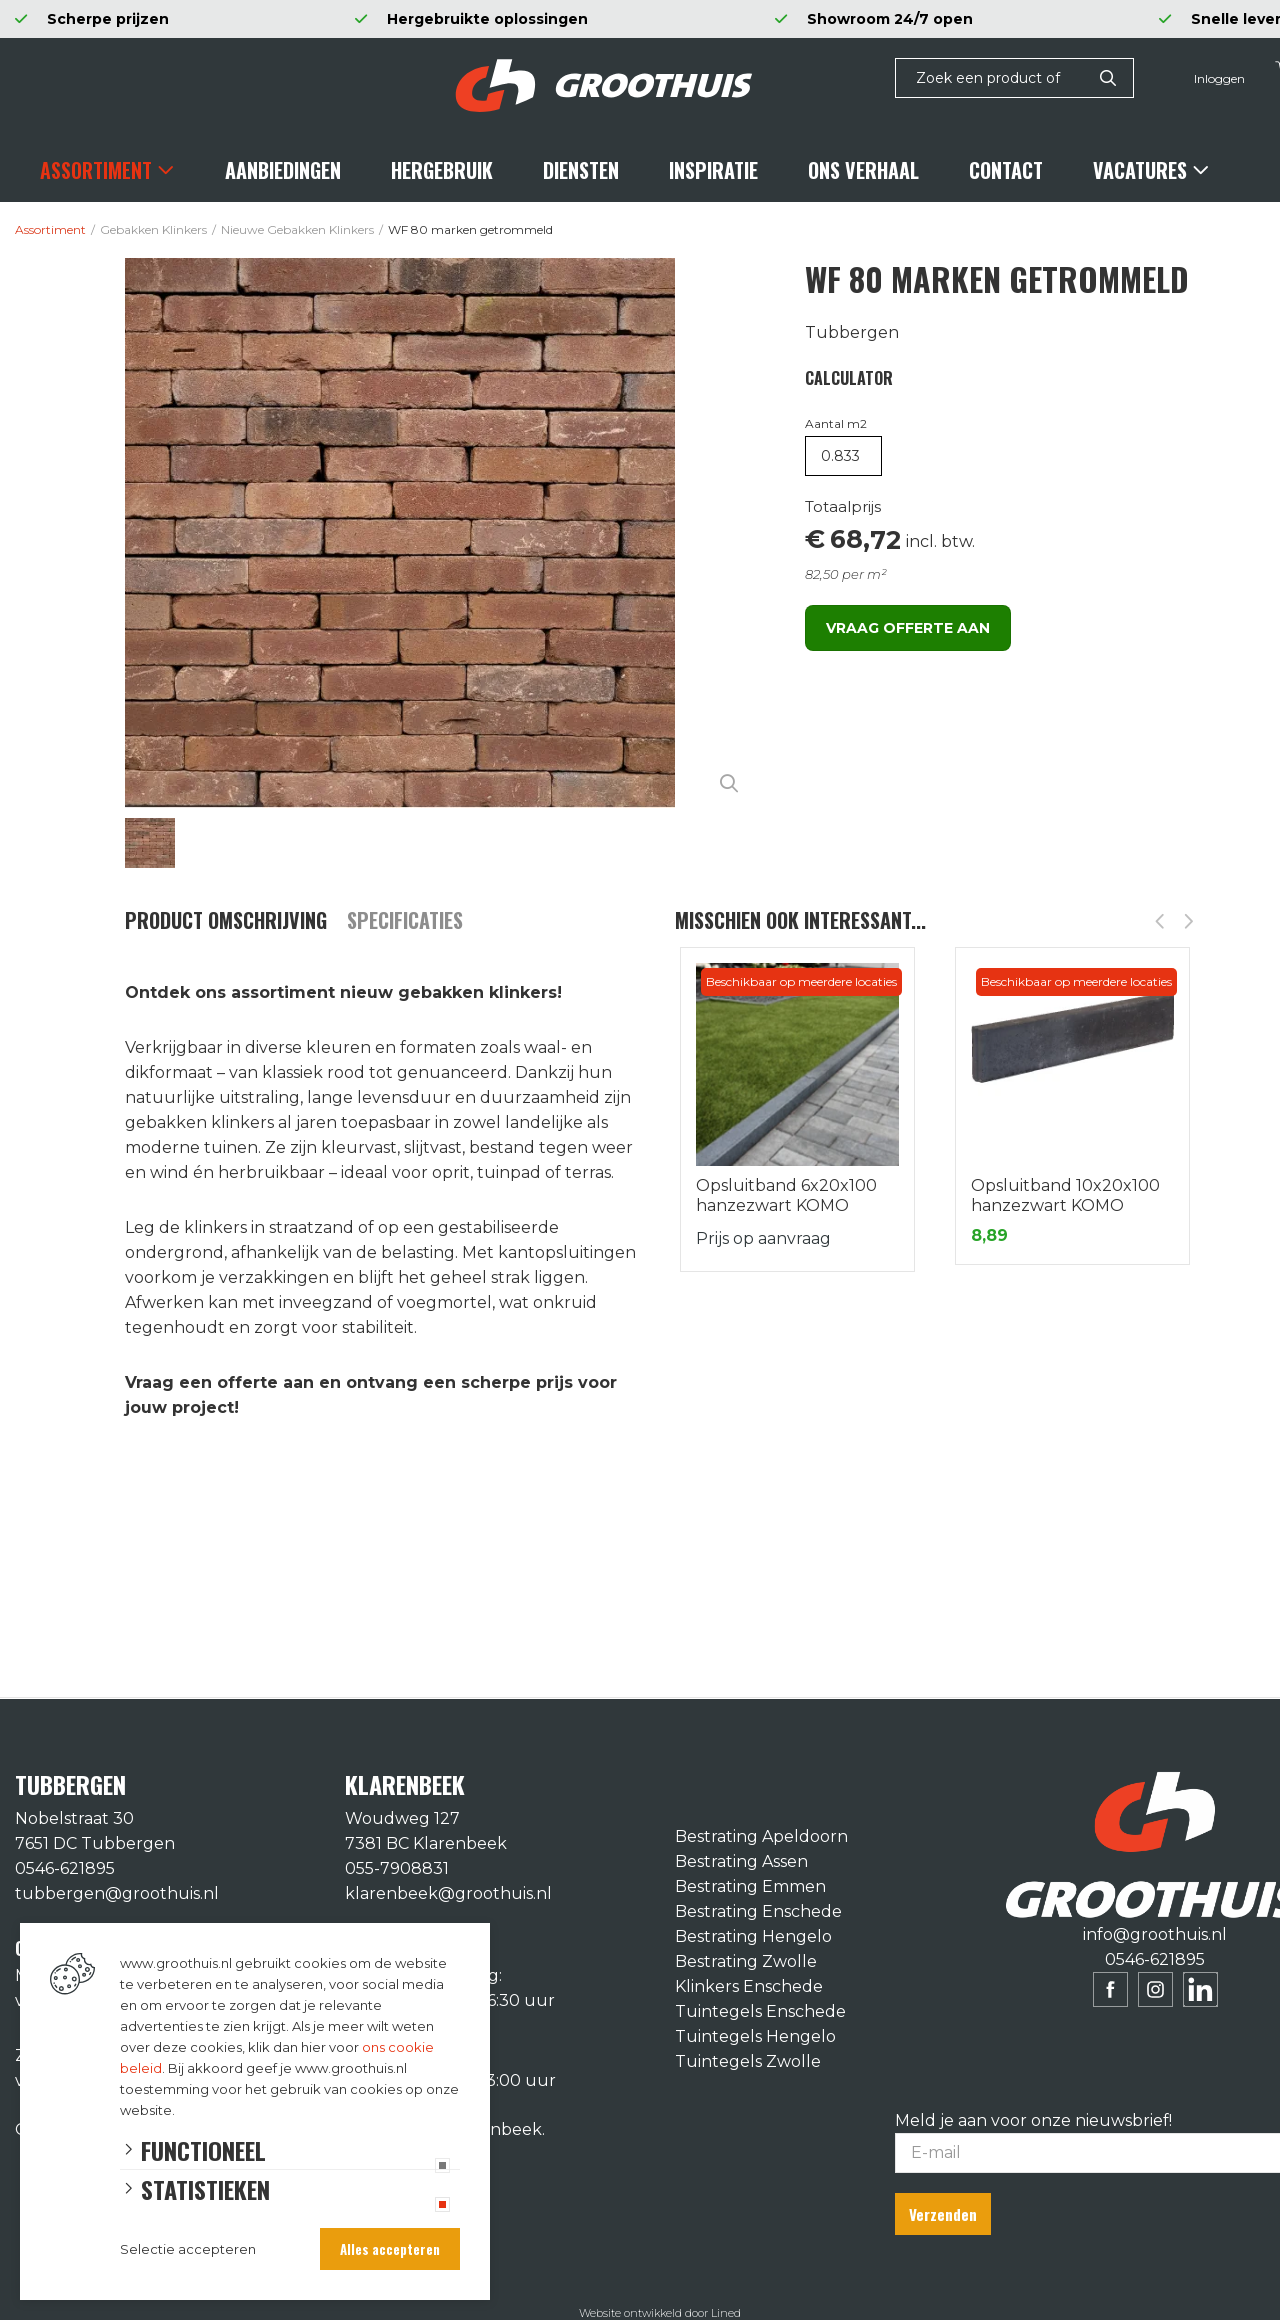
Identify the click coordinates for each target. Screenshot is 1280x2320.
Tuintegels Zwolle (748, 2061)
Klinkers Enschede (749, 1986)
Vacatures (1140, 170)
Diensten (581, 170)
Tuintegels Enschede (760, 2011)
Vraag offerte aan (908, 628)
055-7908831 (397, 1868)
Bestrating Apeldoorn (761, 1836)
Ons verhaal (863, 170)
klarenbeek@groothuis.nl (448, 1893)
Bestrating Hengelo (753, 1936)
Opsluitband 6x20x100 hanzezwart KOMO (786, 1195)
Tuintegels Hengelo (755, 2036)
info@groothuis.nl (1155, 1934)
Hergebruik (442, 170)
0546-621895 (65, 1868)
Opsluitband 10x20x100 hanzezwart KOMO (1065, 1195)
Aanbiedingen (283, 170)
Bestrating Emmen (750, 1886)
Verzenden (945, 2213)
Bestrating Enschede (758, 1911)
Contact (1006, 170)
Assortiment (96, 170)
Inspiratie (713, 170)
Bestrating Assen (741, 1861)
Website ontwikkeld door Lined (660, 2311)
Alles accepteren (390, 2249)
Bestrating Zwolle (746, 1961)
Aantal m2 (836, 423)
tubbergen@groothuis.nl (117, 1893)
